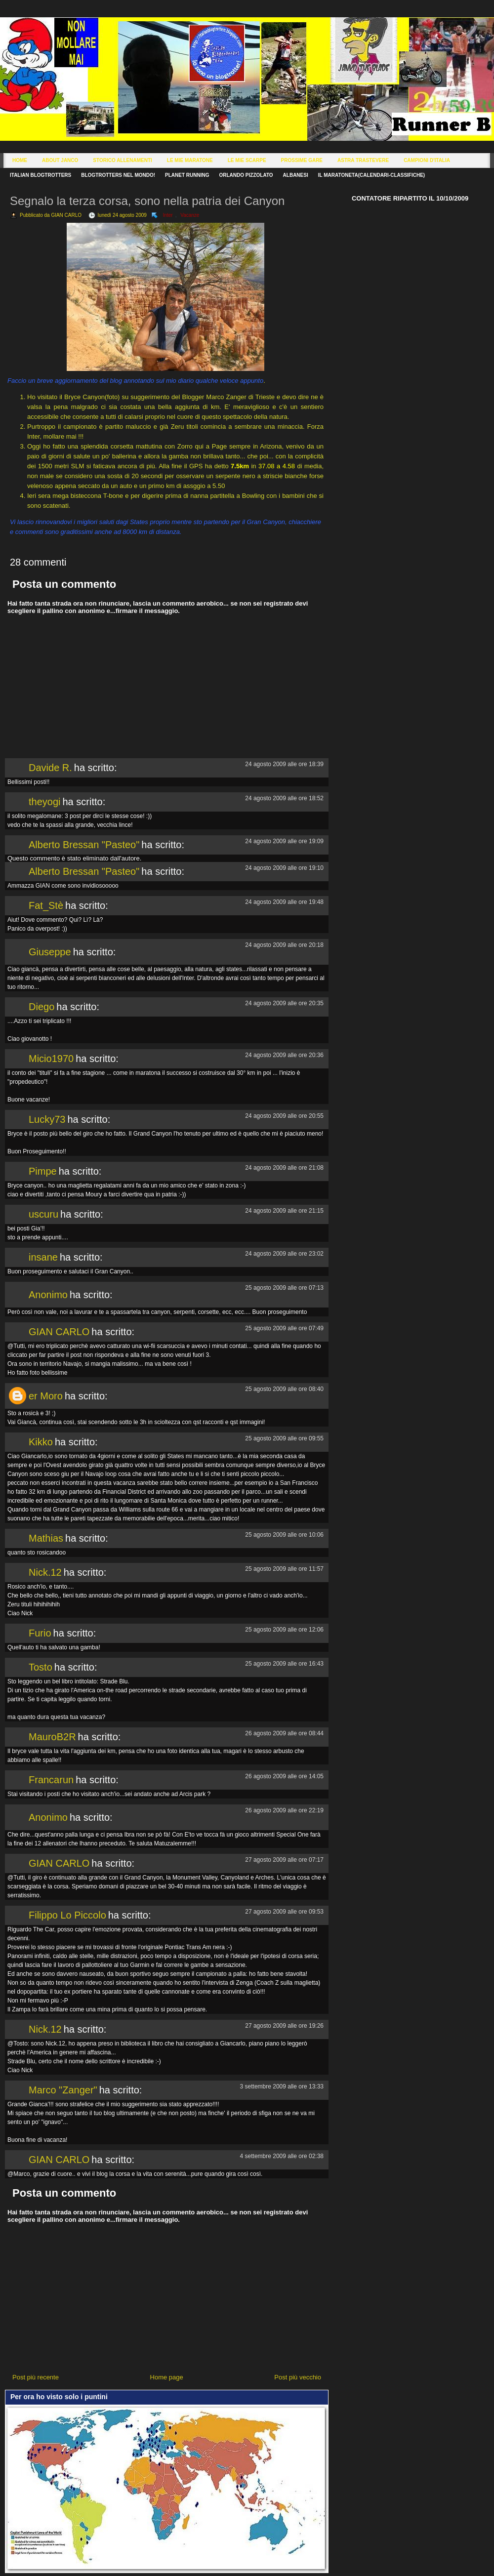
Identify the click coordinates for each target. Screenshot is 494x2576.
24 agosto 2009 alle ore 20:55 (284, 1115)
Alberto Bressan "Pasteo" (84, 844)
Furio (40, 1633)
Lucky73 (47, 1119)
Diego (41, 1006)
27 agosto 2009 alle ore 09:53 (284, 1911)
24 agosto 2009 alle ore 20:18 (284, 944)
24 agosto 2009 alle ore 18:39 (284, 764)
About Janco (60, 160)
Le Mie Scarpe (247, 160)
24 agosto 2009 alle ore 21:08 (284, 1167)
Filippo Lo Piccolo (67, 1915)
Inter (168, 215)
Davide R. (50, 767)
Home (19, 160)
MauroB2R (52, 1736)
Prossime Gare (302, 160)
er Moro (46, 1395)
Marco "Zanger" (63, 2090)
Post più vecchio (297, 2377)
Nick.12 (45, 1572)
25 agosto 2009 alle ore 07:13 (284, 1287)
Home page (166, 2377)
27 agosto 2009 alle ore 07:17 (284, 1859)
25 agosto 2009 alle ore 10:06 (284, 1534)
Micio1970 (51, 1058)
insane (43, 1257)
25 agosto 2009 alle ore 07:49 (284, 1328)
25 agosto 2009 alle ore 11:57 (284, 1568)
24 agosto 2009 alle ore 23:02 (284, 1253)
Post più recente (35, 2377)
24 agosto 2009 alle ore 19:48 (284, 902)
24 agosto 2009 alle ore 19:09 (284, 841)
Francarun (51, 1779)
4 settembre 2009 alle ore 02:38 (282, 2156)
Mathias (46, 1538)
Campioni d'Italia (427, 160)
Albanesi (295, 175)
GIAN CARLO (59, 1331)
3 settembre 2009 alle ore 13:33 (282, 2086)
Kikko (41, 1441)
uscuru (43, 1214)
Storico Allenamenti (122, 160)
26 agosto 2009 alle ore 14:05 (284, 1776)
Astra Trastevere (363, 160)
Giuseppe (50, 951)
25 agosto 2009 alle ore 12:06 (284, 1629)
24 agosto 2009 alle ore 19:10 (284, 867)
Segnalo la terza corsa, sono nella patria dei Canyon (147, 200)
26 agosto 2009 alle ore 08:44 (284, 1733)
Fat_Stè (46, 905)
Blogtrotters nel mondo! (118, 175)
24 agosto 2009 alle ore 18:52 (284, 798)
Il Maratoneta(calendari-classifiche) (371, 175)
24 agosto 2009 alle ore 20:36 (284, 1055)
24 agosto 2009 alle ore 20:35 (284, 1003)
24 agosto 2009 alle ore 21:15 (284, 1210)
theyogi (45, 801)
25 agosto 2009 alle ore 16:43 (284, 1663)
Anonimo (48, 1294)
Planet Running (187, 175)
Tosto (40, 1667)
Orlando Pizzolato (246, 175)
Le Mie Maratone (190, 160)
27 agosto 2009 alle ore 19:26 (284, 2025)
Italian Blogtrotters (40, 175)
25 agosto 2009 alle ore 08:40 (284, 1389)
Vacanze (189, 215)
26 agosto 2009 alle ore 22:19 (284, 1810)
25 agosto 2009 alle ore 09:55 (284, 1438)
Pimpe (43, 1171)
